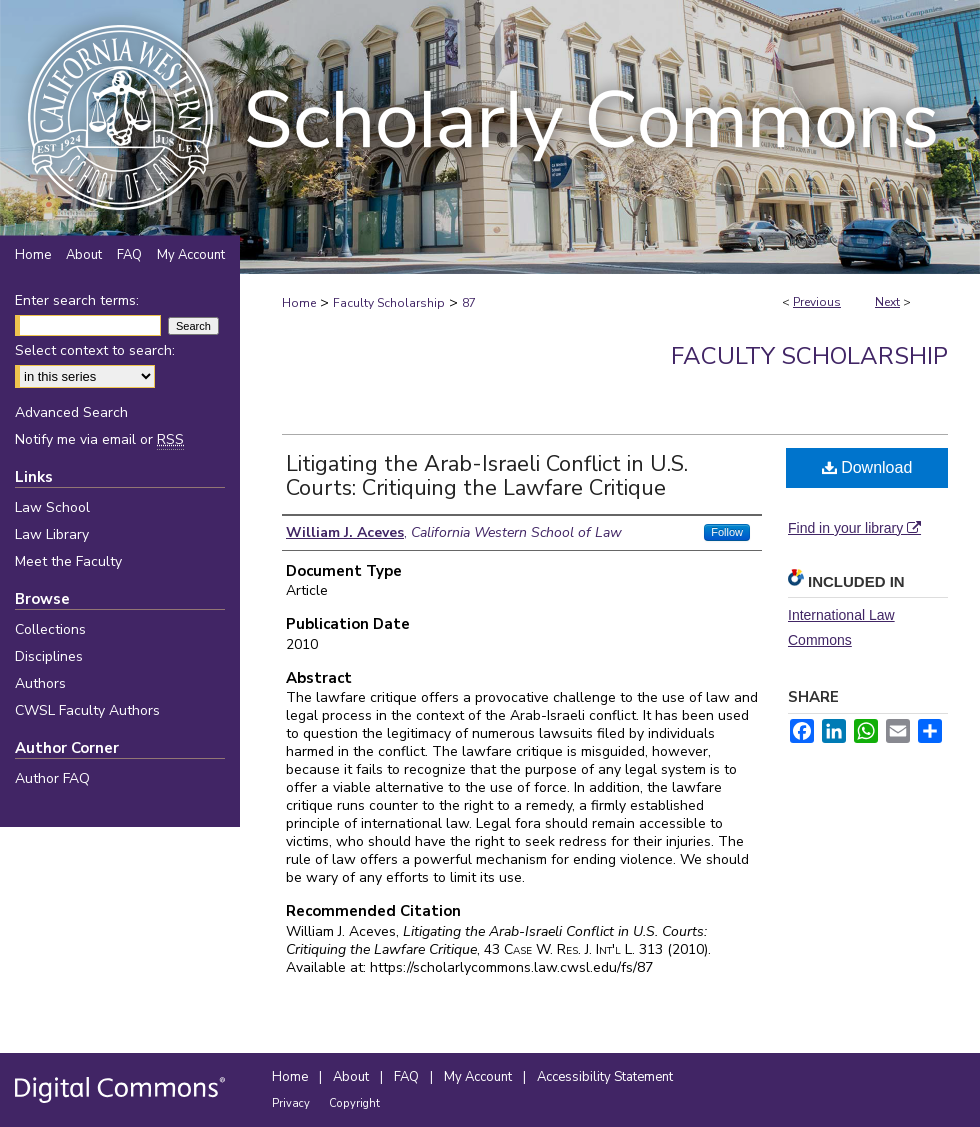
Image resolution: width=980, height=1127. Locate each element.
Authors (40, 683)
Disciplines (49, 656)
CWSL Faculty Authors (87, 710)
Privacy (292, 1103)
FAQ (408, 1077)
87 (469, 303)
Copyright (354, 1103)
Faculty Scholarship (389, 303)
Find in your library (854, 528)
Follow (727, 532)
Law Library (52, 534)
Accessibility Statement (605, 1077)
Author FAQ (52, 778)
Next (887, 302)
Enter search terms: (77, 300)
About (352, 1077)
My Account (479, 1077)
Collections (50, 629)
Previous (817, 302)
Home (299, 303)
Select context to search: (95, 350)
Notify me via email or (99, 439)
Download (867, 467)
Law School (52, 507)
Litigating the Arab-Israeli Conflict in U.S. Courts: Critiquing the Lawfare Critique (487, 476)
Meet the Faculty (68, 561)
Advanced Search (71, 412)
